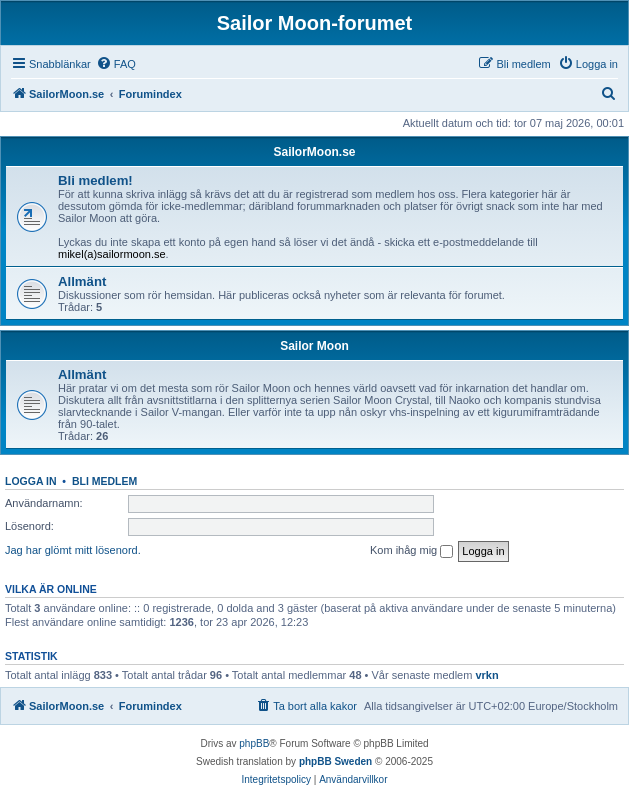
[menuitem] (116, 64)
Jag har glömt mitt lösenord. (73, 550)
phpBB (254, 743)
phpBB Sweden (335, 761)
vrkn (486, 675)
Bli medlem (104, 481)
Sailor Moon (314, 346)
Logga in (31, 481)
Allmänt (82, 281)
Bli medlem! (95, 180)
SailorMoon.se (314, 152)
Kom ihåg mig (411, 551)
